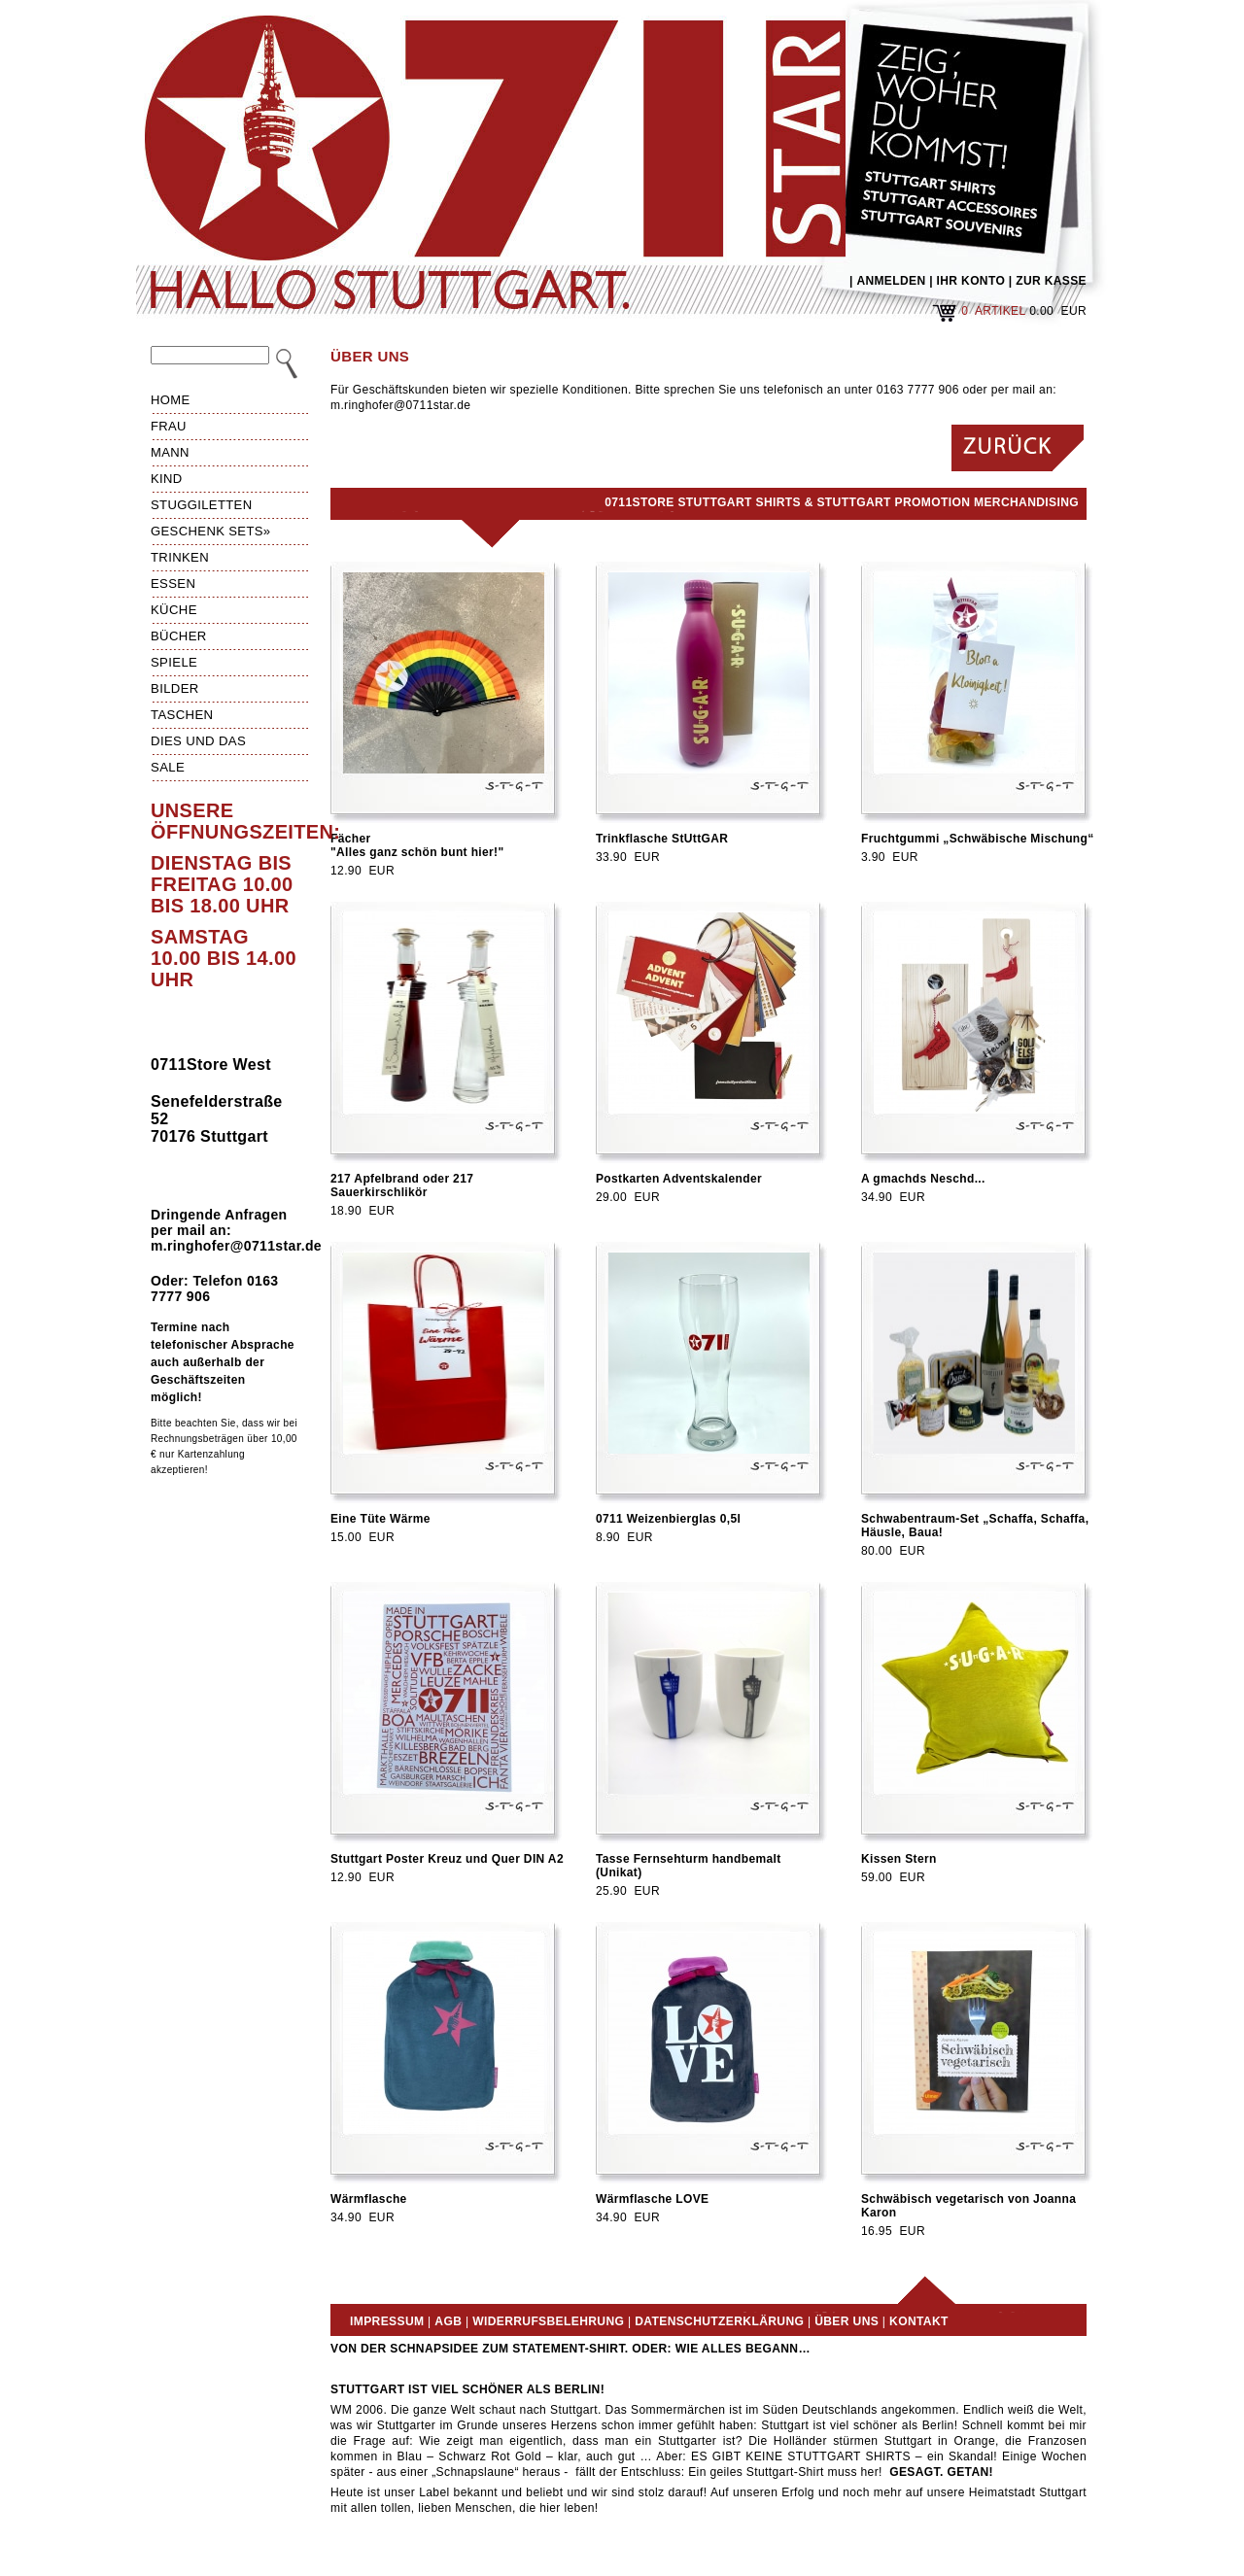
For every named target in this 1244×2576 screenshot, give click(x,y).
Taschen (182, 714)
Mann (170, 452)
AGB (448, 2321)
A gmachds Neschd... (923, 1178)
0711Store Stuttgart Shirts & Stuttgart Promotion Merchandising (842, 502)
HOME (170, 400)
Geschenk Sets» (211, 531)
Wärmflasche (368, 2199)
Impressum (387, 2321)
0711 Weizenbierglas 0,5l (668, 1519)
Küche (174, 609)
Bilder (175, 688)
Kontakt (919, 2321)
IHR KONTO (971, 281)
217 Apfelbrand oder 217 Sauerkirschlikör (401, 1185)
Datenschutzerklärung (719, 2321)
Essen (173, 583)
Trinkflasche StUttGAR (662, 838)
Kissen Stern (899, 1859)
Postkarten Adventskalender (679, 1178)
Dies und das (198, 741)
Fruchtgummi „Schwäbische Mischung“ (977, 838)
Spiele (174, 662)
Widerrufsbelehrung (548, 2321)
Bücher (179, 636)
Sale (168, 767)
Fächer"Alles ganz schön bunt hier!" (417, 845)
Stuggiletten (201, 505)
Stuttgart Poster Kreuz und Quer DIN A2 (447, 1859)
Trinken (180, 557)
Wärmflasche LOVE (652, 2199)
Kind (167, 478)
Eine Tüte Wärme (380, 1519)
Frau (169, 426)
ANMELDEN (890, 281)
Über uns (846, 2321)
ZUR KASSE (1051, 281)
